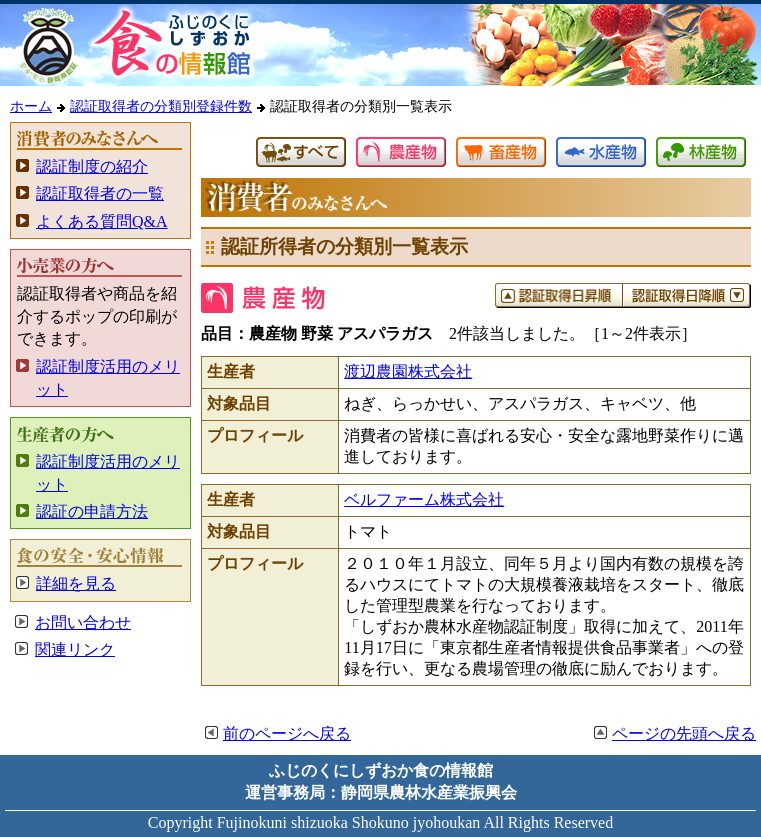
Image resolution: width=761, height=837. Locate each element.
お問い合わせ (83, 622)
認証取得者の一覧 (100, 193)
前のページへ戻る (287, 733)
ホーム (31, 106)
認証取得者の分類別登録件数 (161, 106)
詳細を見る (76, 583)
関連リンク (75, 649)
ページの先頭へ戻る (684, 733)
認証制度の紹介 (92, 166)
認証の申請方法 (92, 511)
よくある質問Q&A (102, 221)
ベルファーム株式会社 (424, 499)
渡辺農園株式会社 (408, 371)
